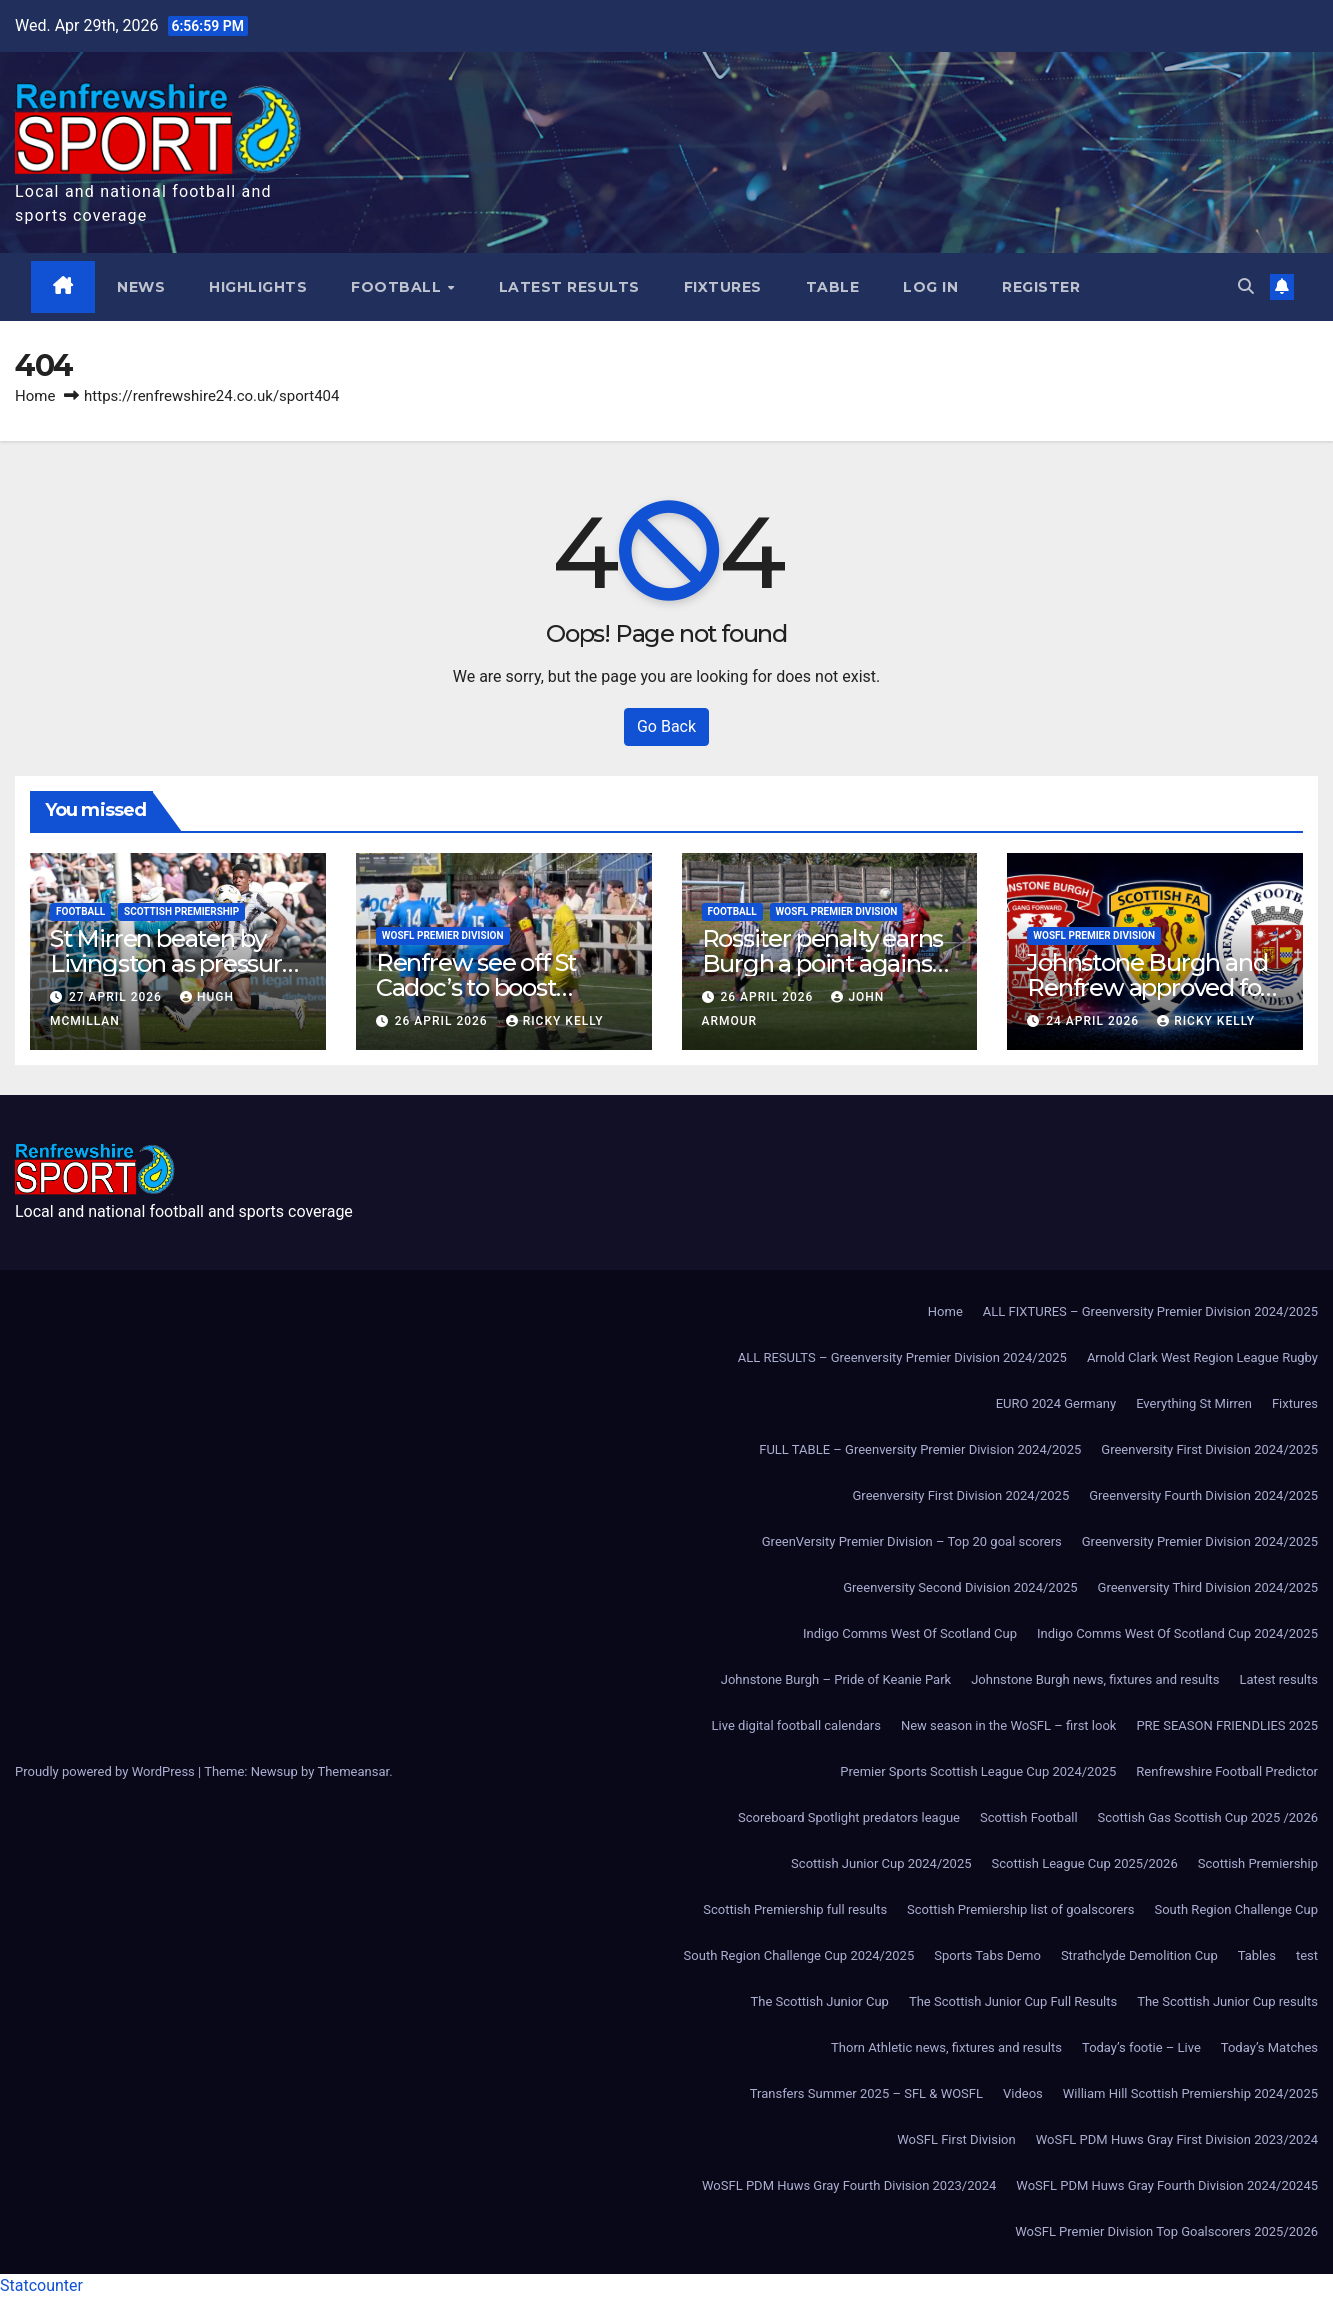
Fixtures (723, 287)
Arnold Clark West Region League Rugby (1202, 1357)
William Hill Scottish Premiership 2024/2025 (1190, 2093)
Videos (1023, 2093)
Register (1042, 287)
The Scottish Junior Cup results (1227, 2001)
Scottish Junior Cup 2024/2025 (881, 1863)
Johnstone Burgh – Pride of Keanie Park (836, 1679)
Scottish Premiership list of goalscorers (1020, 1909)
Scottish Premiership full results (795, 1909)
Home (35, 396)
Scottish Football (1029, 1817)
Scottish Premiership (181, 911)
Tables (1257, 1955)
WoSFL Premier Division (443, 935)
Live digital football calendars (796, 1725)
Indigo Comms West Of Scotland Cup (910, 1633)
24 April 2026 (1094, 1021)
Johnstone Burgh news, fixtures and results (1095, 1679)
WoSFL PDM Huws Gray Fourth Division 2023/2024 (849, 2185)
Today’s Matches (1269, 2047)
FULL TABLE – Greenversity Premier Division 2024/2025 (920, 1449)
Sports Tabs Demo (987, 1955)
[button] (1246, 286)
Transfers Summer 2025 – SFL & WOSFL (866, 2093)
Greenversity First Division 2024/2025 (1209, 1449)
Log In (931, 287)
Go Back (666, 726)
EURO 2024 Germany (1056, 1403)
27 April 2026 (117, 997)
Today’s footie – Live (1141, 2047)
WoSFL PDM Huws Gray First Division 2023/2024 (1177, 2139)
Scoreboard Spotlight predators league (849, 1817)
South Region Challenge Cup (1236, 1909)
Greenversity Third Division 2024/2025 (1208, 1587)
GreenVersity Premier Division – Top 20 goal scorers (912, 1541)
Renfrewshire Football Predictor (1227, 1771)
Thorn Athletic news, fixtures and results (946, 2047)
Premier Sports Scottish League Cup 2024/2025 (978, 1771)
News (142, 287)
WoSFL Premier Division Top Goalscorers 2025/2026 (1166, 2231)
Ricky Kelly (555, 1021)
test (1307, 1955)
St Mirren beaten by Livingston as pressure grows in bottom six (173, 963)
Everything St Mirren (1194, 1403)
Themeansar (353, 1771)
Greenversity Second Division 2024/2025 (960, 1587)
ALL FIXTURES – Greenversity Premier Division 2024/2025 (1150, 1311)
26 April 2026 (443, 1021)
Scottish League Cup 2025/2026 (1085, 1863)
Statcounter (41, 2285)
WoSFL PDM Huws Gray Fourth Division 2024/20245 (1167, 2185)
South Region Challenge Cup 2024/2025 (799, 1955)
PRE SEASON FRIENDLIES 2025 (1227, 1725)
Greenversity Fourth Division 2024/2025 (1203, 1495)
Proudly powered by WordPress (106, 1771)
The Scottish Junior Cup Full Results (1013, 2001)
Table (833, 287)
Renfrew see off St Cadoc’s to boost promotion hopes (476, 987)
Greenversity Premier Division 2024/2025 (1200, 1541)
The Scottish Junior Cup (820, 2001)
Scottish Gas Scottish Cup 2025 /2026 (1208, 1817)
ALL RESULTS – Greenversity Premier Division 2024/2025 (902, 1357)
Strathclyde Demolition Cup (1139, 1955)
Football (399, 287)
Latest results (569, 287)
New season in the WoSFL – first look (1008, 1725)
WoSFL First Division (956, 2139)
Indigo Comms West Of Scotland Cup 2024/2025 (1177, 1633)
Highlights (259, 287)
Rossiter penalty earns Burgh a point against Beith (823, 963)
